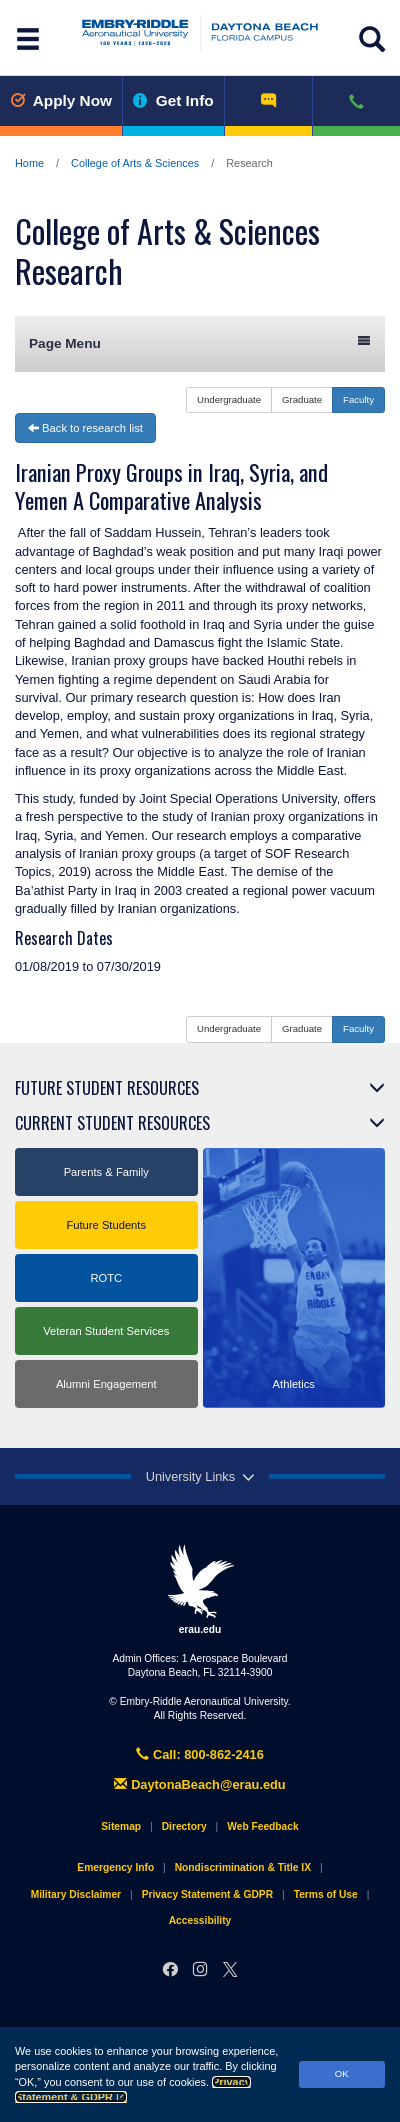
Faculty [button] (358, 399)
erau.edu (200, 1589)
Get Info (173, 100)
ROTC (106, 1278)
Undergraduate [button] (229, 399)
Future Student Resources (107, 1088)
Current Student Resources (112, 1123)
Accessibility (200, 1920)
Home (29, 163)
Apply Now (61, 100)
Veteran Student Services (106, 1331)
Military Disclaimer (76, 1894)
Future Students (106, 1225)
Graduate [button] (302, 399)
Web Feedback (262, 1826)
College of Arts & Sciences (135, 163)
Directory (184, 1826)
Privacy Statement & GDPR (207, 1894)
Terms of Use (326, 1894)
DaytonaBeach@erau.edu (199, 1784)
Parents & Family (106, 1172)
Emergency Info (115, 1867)
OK (342, 2073)
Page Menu (200, 342)
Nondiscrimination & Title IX (243, 1867)
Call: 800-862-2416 (200, 1754)
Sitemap (121, 1826)
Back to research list (85, 428)
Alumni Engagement (106, 1384)
